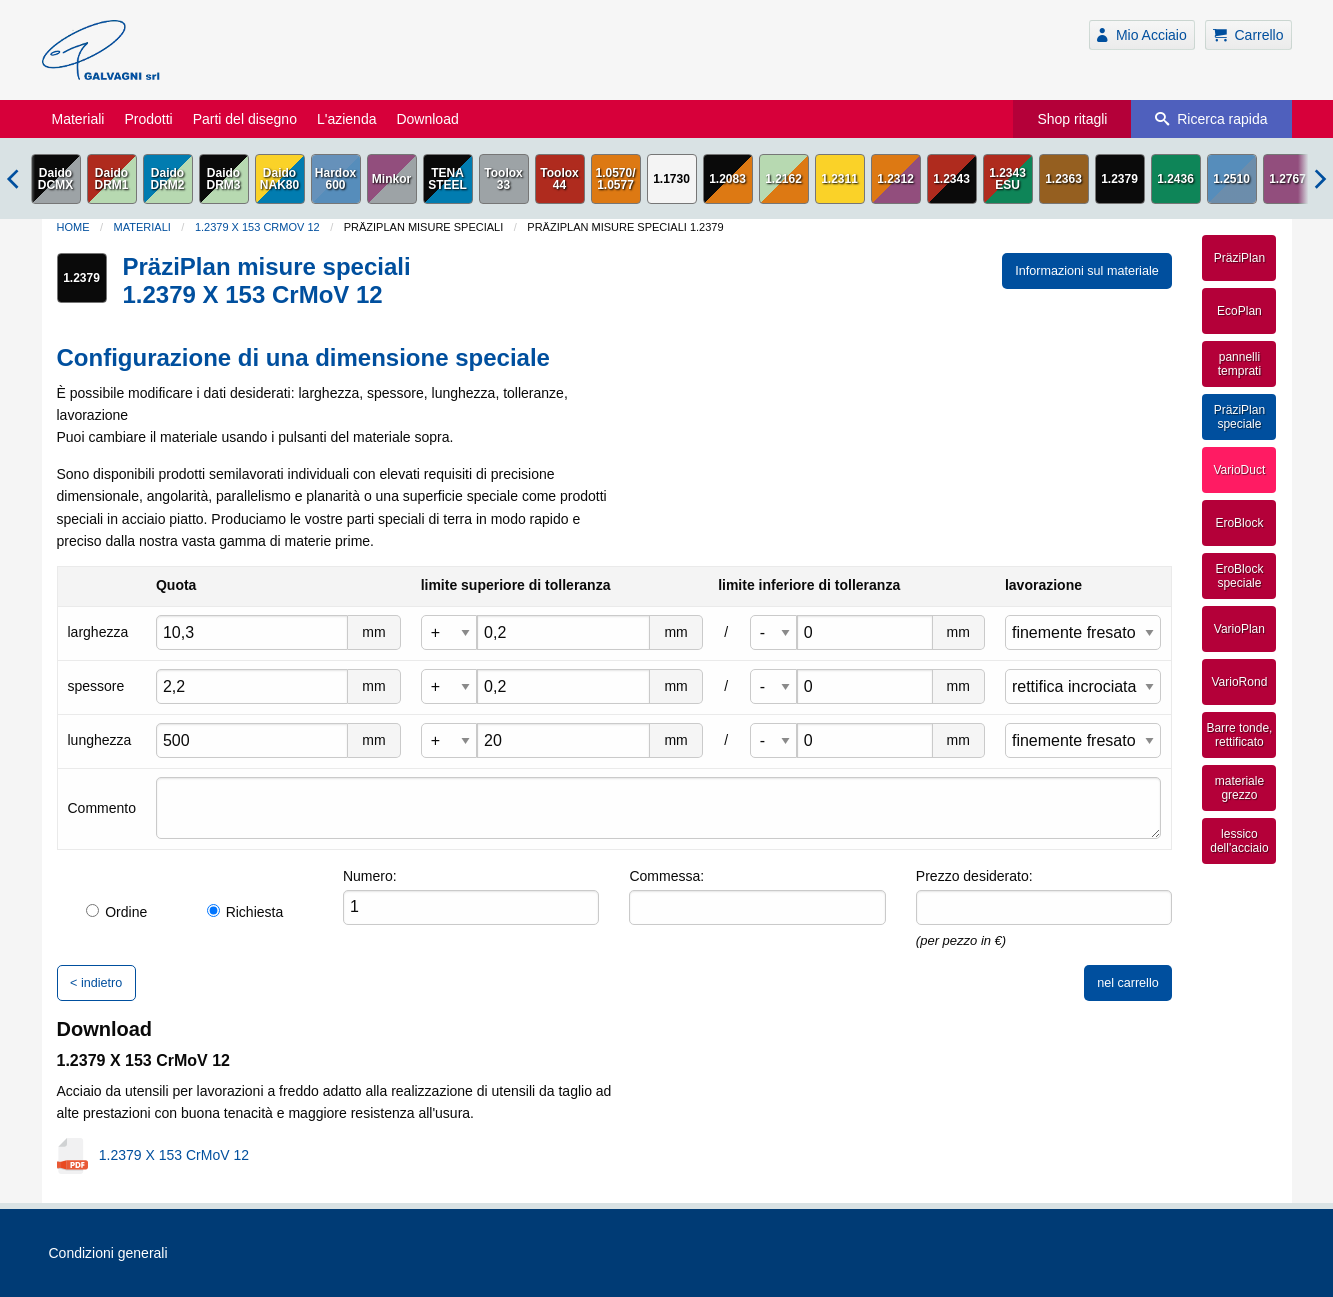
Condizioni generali (108, 1253)
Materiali (78, 119)
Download (427, 119)
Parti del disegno (245, 119)
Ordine (116, 912)
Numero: (370, 876)
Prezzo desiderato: (974, 876)
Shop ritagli (1072, 119)
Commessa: (666, 876)
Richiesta (245, 912)
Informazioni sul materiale (1087, 271)
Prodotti (148, 119)
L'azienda (347, 119)
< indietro (96, 983)
